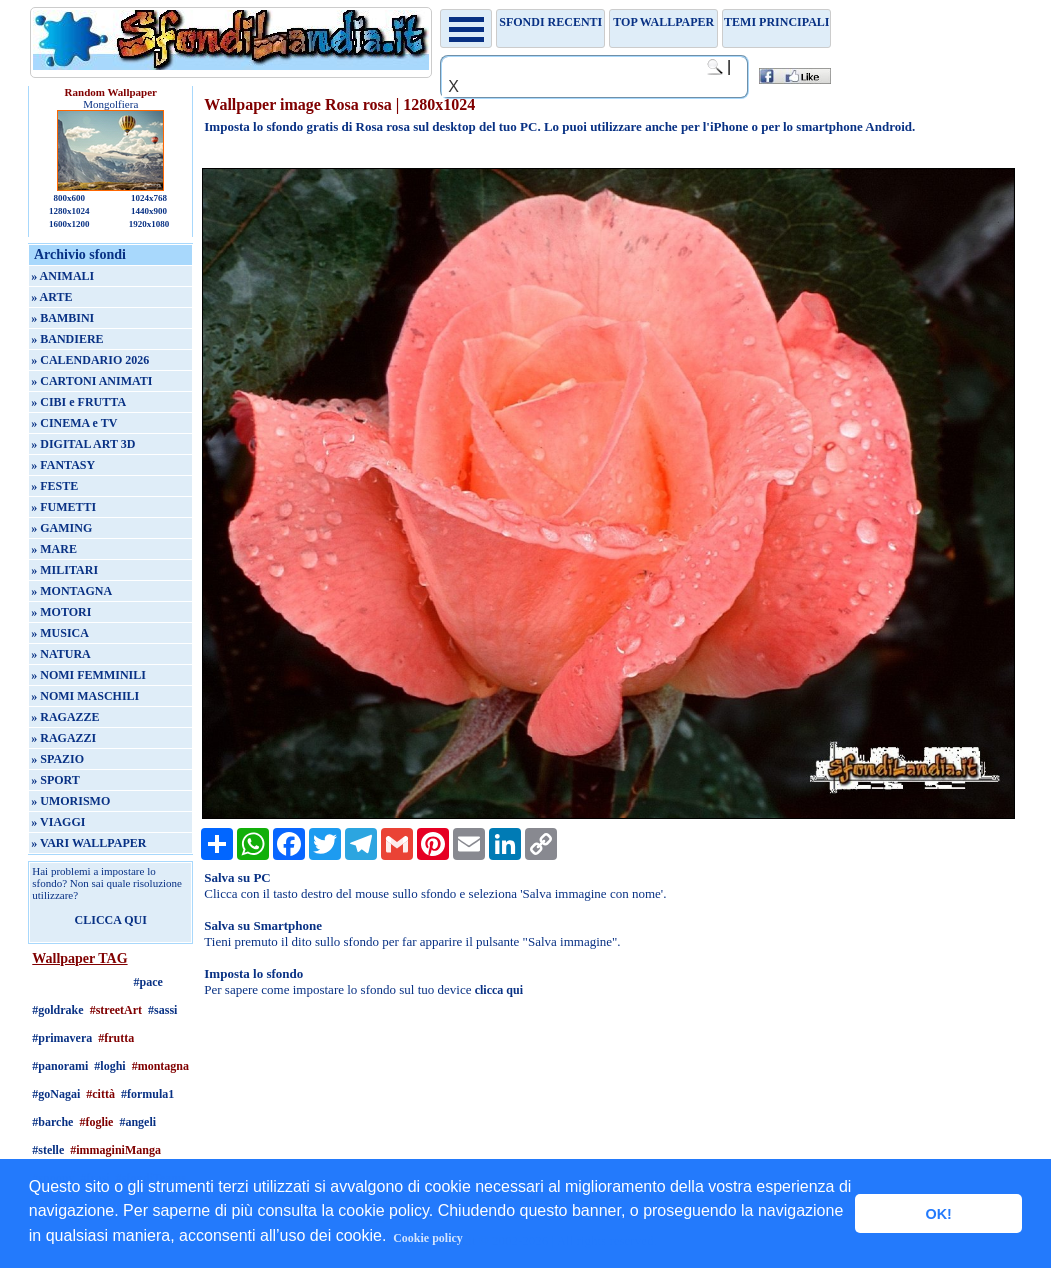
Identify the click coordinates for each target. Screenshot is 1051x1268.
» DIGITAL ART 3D (83, 444)
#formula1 (147, 1094)
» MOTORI (61, 612)
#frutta (116, 1038)
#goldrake (57, 1010)
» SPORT (55, 780)
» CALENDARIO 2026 (90, 360)
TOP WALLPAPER (663, 22)
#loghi (109, 1066)
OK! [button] (938, 1214)
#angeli (137, 1122)
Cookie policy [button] (428, 1238)
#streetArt (116, 1010)
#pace (148, 982)
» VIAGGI (58, 822)
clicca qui (499, 990)
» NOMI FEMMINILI (88, 675)
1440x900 (149, 211)
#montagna (160, 1066)
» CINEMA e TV (74, 423)
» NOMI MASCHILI (85, 696)
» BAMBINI (62, 318)
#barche (52, 1122)
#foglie (96, 1122)
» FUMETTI (63, 507)
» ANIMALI (62, 276)
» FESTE (54, 486)
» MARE (54, 549)
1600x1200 (69, 224)
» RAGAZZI (63, 738)
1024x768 (149, 198)
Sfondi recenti (550, 22)
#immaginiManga (115, 1150)
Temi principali (776, 22)
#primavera (62, 1038)
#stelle (48, 1150)
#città (100, 1094)
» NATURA (60, 654)
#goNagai (56, 1094)
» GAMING (61, 528)
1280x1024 (69, 211)
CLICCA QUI (111, 920)
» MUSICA (60, 633)
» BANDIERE (67, 339)
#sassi (162, 1010)
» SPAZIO (57, 759)
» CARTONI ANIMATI (91, 381)
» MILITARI (64, 570)
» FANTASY (63, 465)
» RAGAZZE (65, 717)
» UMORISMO (70, 801)
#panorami (60, 1066)
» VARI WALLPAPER (88, 843)
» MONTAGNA (71, 591)
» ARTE (51, 297)
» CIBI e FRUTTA (78, 402)
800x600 (69, 198)
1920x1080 (149, 224)
